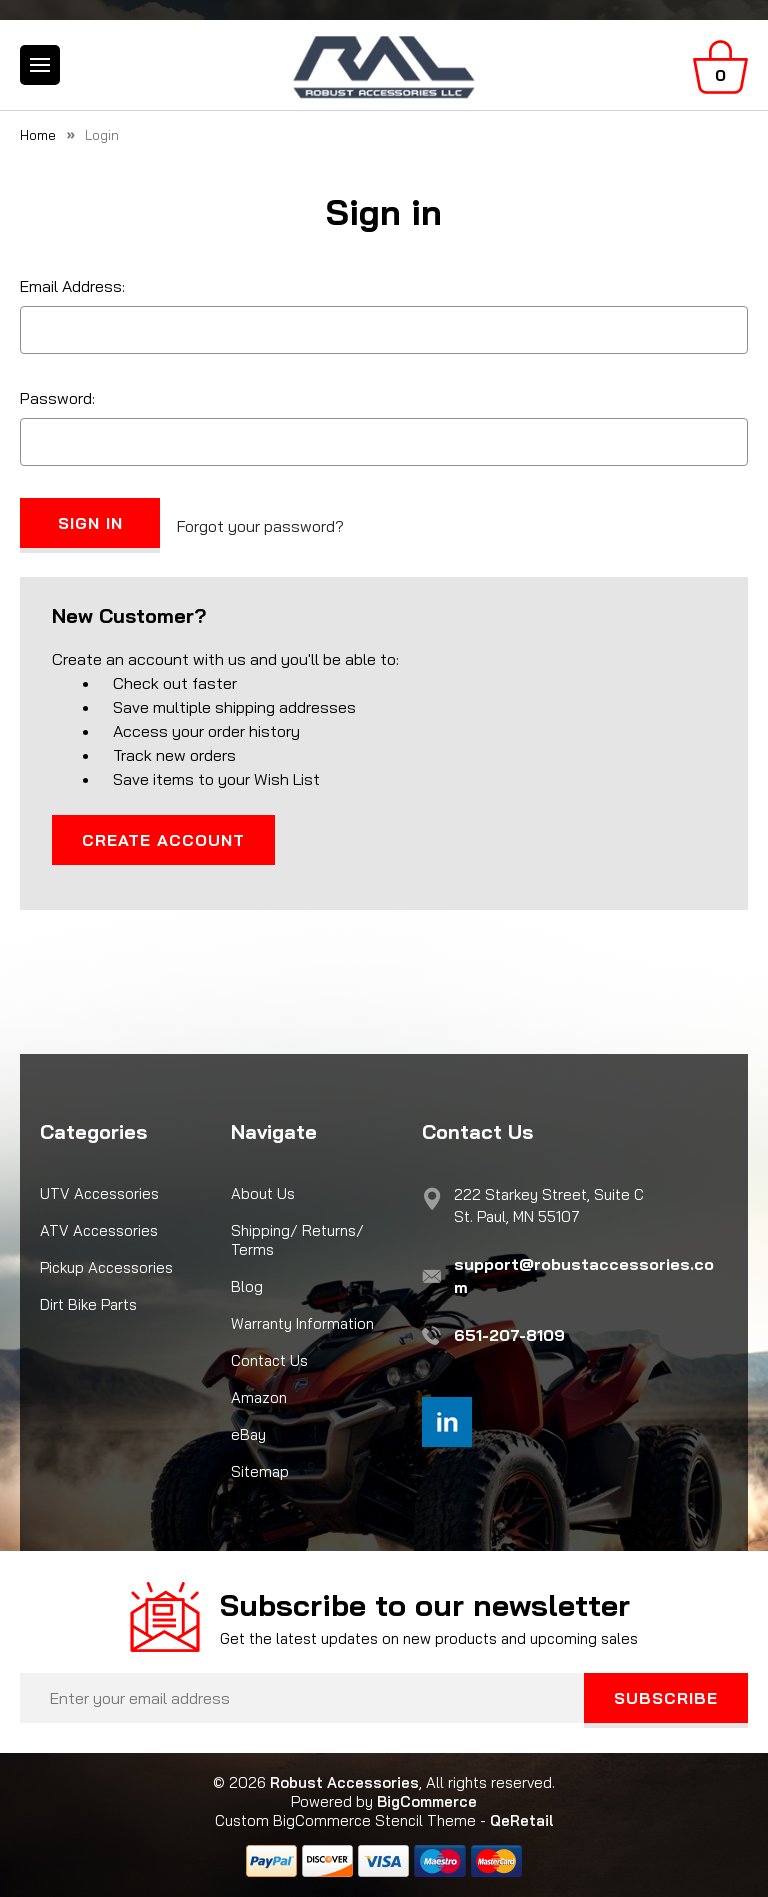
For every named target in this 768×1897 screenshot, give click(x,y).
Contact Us (269, 1360)
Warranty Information (302, 1323)
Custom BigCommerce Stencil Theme (345, 1820)
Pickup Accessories (106, 1267)
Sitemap (260, 1471)
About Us (263, 1193)
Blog (247, 1286)
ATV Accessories (99, 1230)
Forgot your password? (260, 526)
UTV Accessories (99, 1193)
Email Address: (72, 286)
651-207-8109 (509, 1335)
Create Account (163, 840)
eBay (248, 1434)
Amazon (259, 1397)
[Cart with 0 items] (720, 67)
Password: (57, 398)
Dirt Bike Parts (88, 1304)
